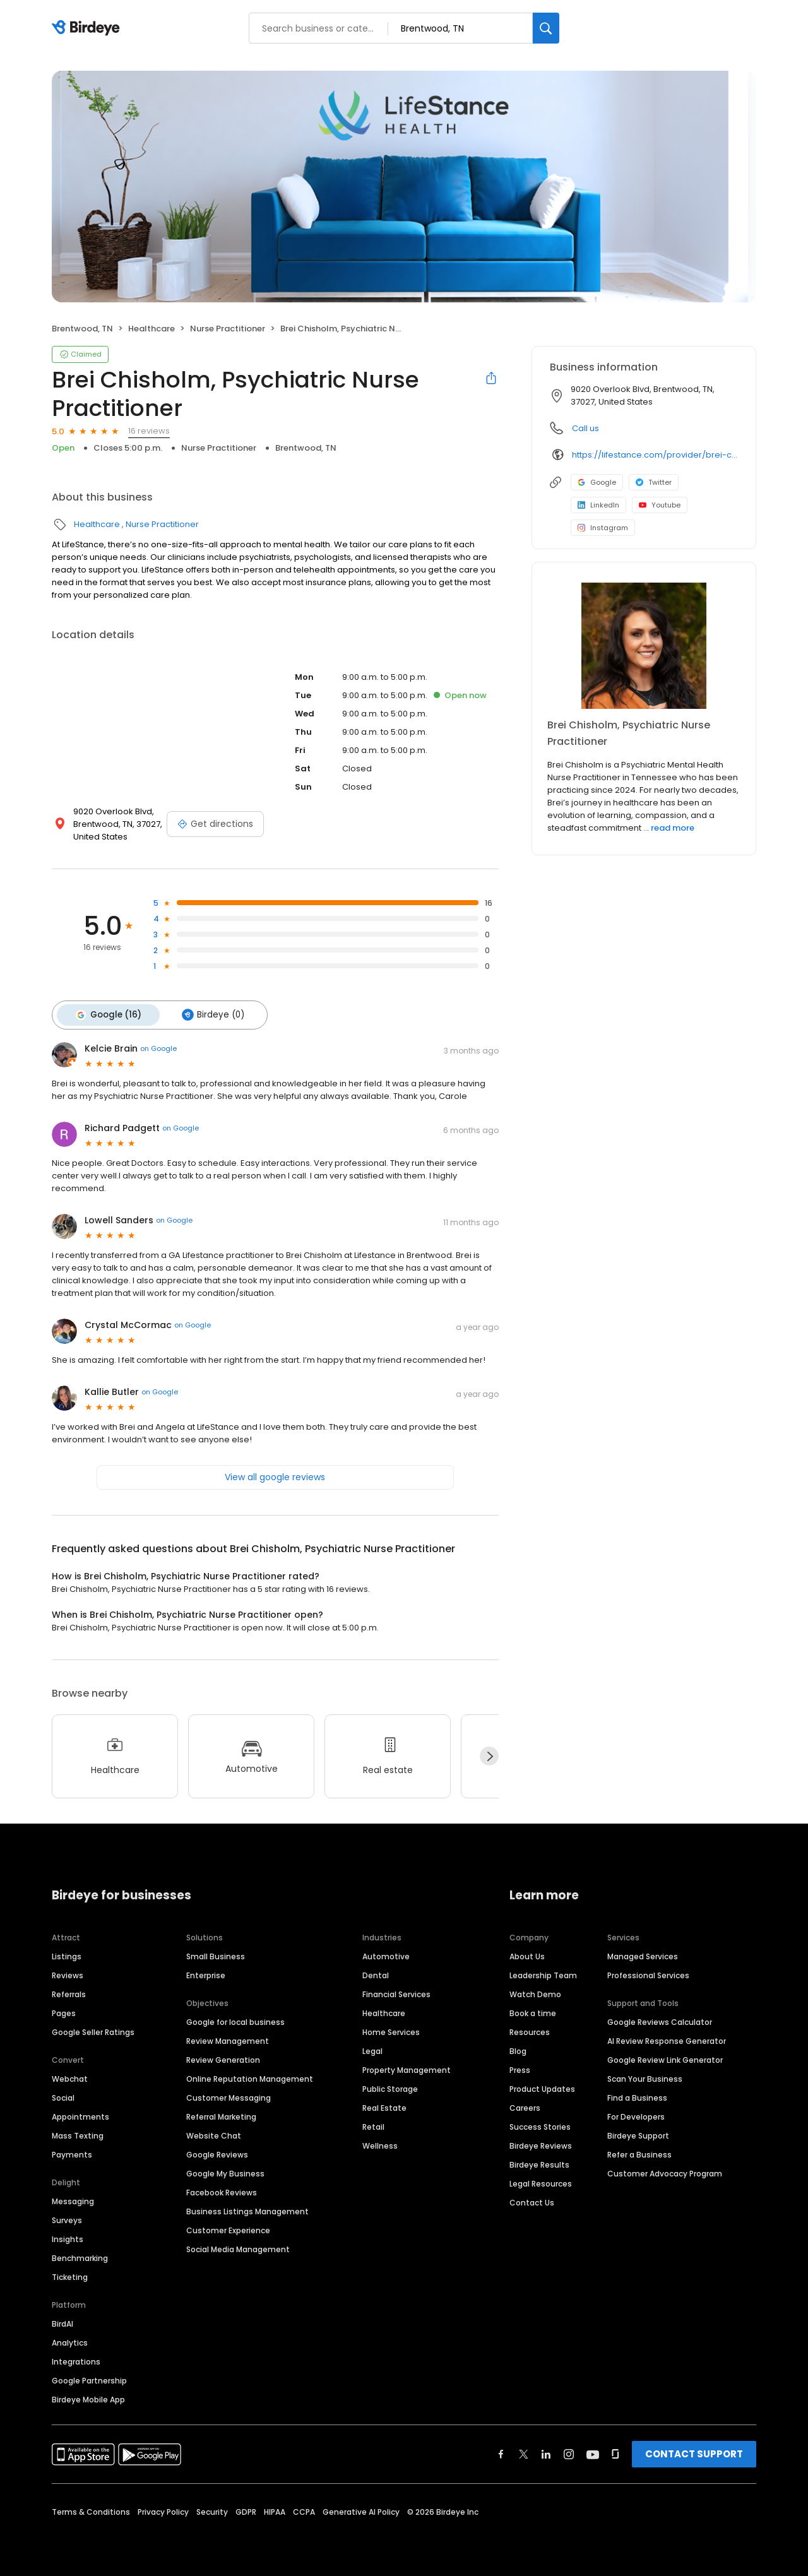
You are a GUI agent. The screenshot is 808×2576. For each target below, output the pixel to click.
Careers (524, 2105)
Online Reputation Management (249, 2076)
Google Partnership (89, 2378)
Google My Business (225, 2171)
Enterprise (205, 1973)
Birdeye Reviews (540, 2143)
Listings (66, 1954)
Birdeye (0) (207, 1013)
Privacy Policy (163, 2509)
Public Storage (390, 2086)
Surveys (67, 2217)
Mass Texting (78, 2133)
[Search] (546, 28)
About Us (527, 1954)
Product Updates (542, 2086)
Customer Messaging (228, 2095)
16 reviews (149, 431)
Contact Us (531, 2200)
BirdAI (62, 2321)
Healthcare (151, 329)
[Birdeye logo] (88, 28)
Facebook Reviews (221, 2190)
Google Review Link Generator (665, 2057)
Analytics (70, 2340)
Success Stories (540, 2124)
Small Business (215, 1954)
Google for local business (235, 2019)
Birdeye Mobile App (88, 2397)
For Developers (636, 2114)
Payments (72, 2152)
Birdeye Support (638, 2133)
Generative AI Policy (361, 2509)
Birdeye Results (539, 2162)
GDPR (245, 2509)
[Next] (489, 1754)
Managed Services (642, 1954)
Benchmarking (80, 2255)
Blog (517, 2048)
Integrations (76, 2359)
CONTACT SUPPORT (694, 2451)
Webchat (70, 2076)
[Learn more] (643, 646)
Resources (529, 2029)
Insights (67, 2236)
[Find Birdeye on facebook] (501, 2451)
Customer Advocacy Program (664, 2171)
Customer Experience (228, 2228)
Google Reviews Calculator (659, 2019)
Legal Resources (540, 2181)
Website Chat (213, 2133)
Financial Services (396, 1991)
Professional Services (648, 1973)
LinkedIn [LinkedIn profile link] (598, 505)
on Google (158, 1047)
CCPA (304, 2509)
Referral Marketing (221, 2114)
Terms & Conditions (91, 2509)
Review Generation (223, 2057)
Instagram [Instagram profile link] (603, 528)
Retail (373, 2124)
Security (212, 2509)
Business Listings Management (247, 2209)
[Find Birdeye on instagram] (569, 2451)
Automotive (386, 1954)
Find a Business (637, 2095)
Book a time (532, 2010)
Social (63, 2095)
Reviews (67, 1973)
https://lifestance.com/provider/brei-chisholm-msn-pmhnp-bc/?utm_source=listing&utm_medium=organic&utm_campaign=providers (655, 455)
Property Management (406, 2067)
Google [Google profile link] (597, 482)
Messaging (73, 2198)
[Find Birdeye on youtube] (592, 2451)
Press (519, 2067)
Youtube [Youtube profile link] (659, 505)
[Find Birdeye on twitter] (523, 2451)
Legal (372, 2048)
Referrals (69, 1991)
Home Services (391, 2029)
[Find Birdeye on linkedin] (546, 2451)
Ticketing (70, 2274)
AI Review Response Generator (666, 2038)
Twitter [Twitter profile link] (654, 482)
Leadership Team (543, 1973)
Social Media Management (238, 2246)
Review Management (227, 2038)
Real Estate (384, 2105)
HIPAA (274, 2509)
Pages (64, 2010)
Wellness (380, 2143)
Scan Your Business (644, 2076)
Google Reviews (217, 2152)
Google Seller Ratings (93, 2029)
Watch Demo (535, 1991)
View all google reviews (275, 1474)
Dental (375, 1973)
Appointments (80, 2114)
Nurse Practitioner (227, 329)
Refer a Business (639, 2152)
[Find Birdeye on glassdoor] (615, 2451)
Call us (585, 428)
